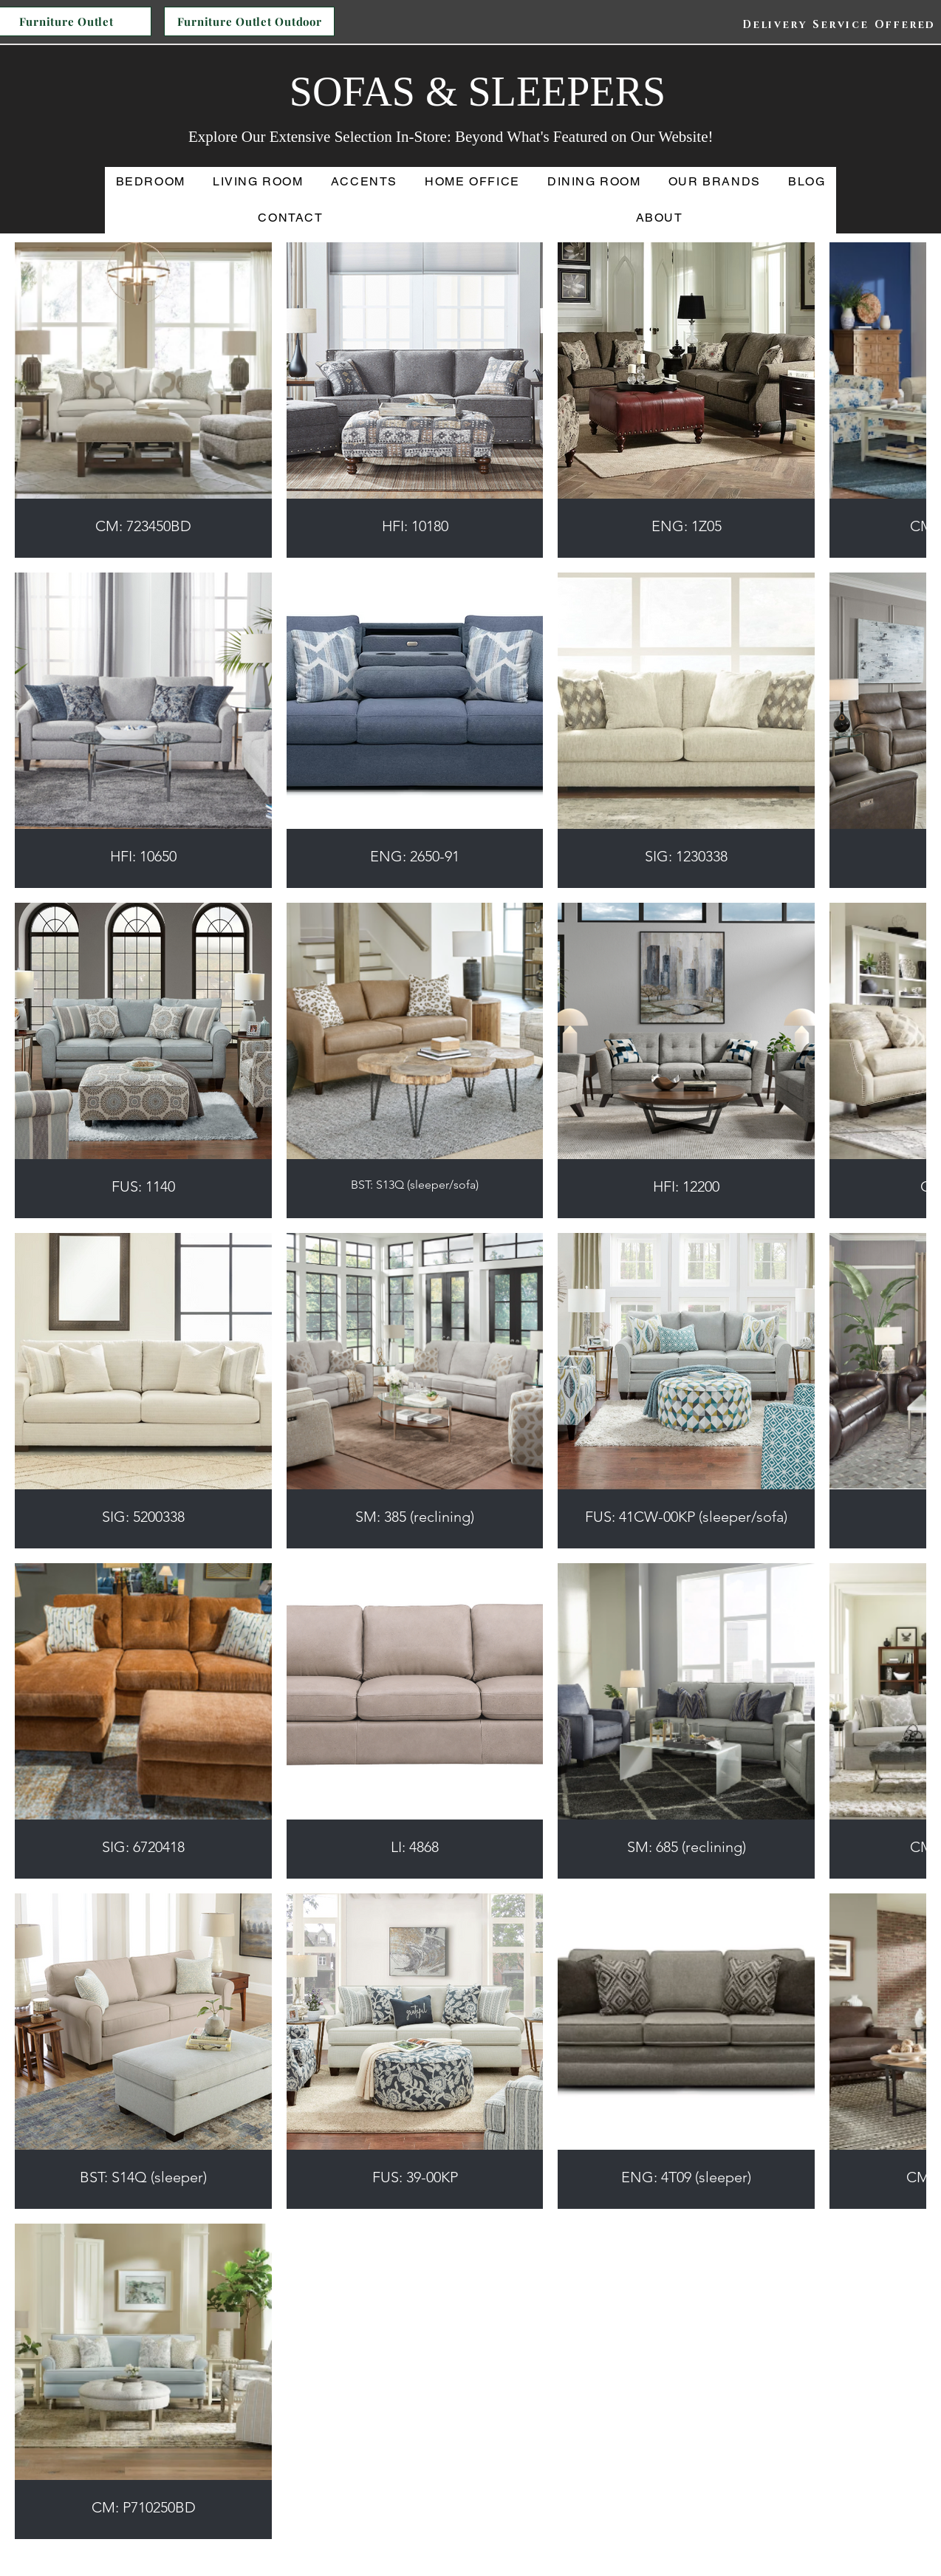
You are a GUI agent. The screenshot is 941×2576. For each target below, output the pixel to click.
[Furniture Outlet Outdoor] (249, 21)
